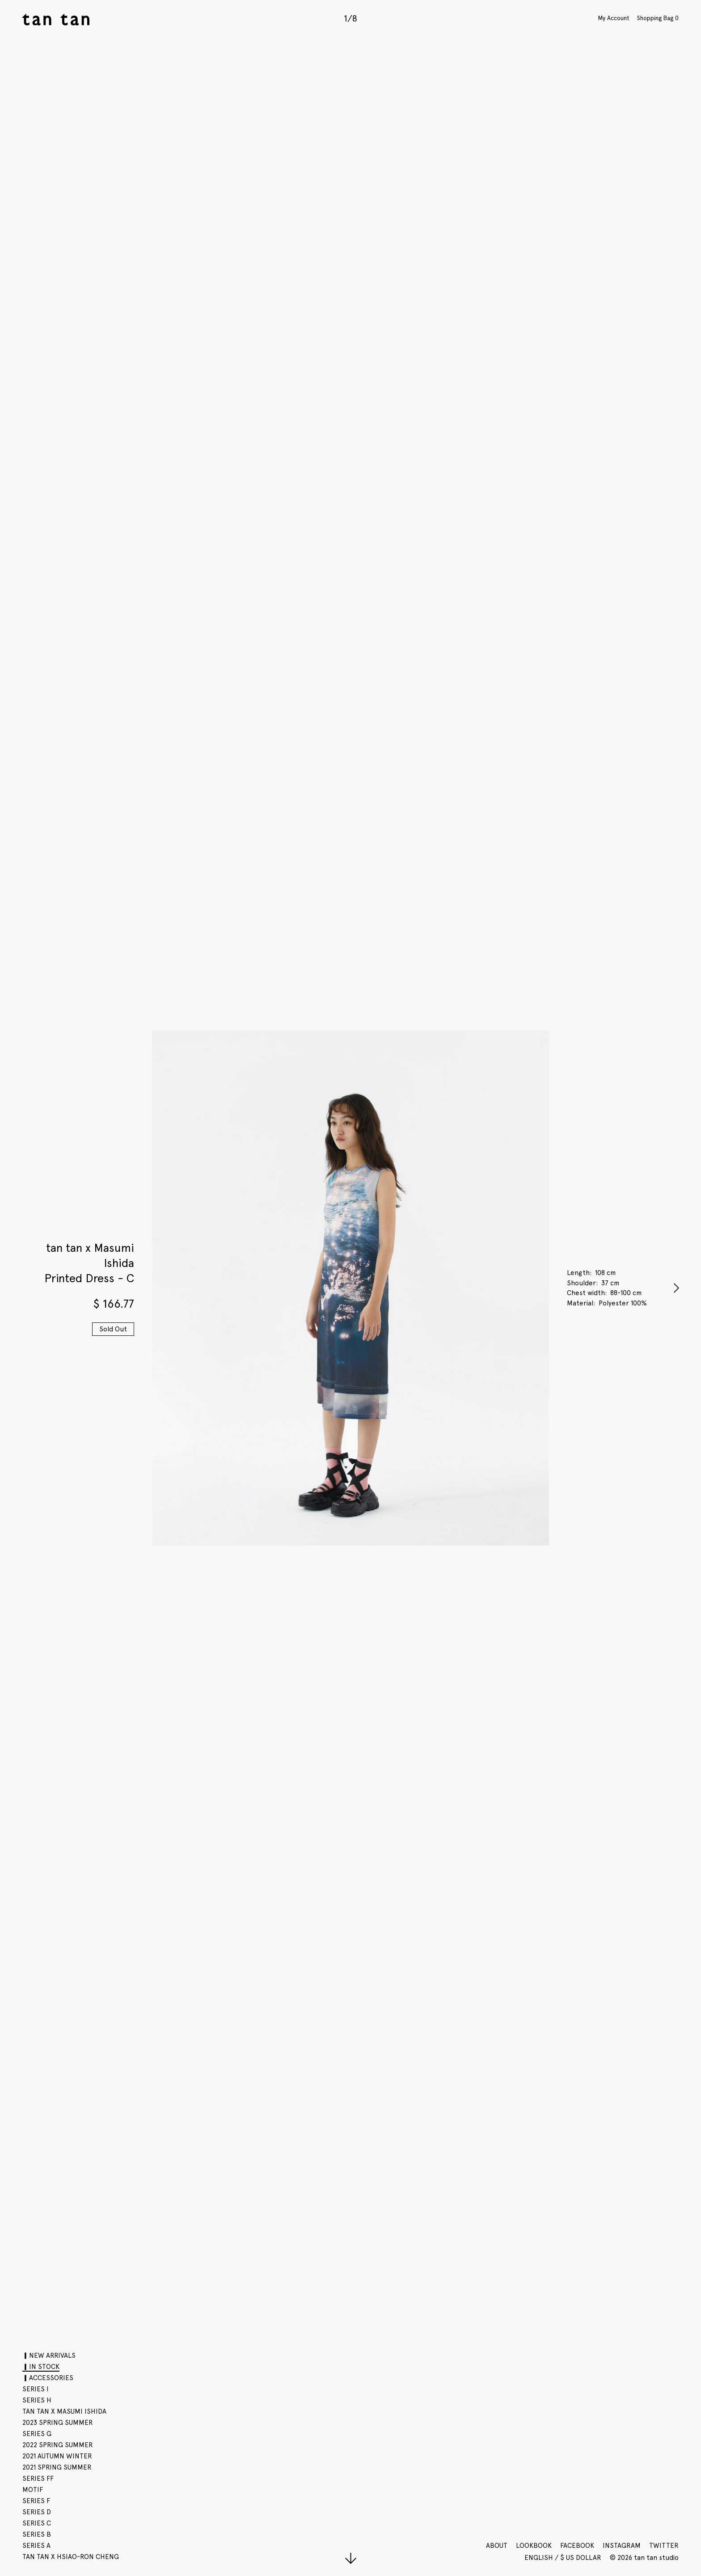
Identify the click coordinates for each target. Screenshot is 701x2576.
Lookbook (534, 2546)
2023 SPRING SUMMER (57, 2423)
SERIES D (36, 2512)
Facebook (577, 2546)
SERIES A (36, 2546)
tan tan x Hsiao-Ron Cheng (70, 2557)
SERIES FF (38, 2478)
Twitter (664, 2546)
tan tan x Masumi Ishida (64, 2411)
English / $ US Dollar (563, 2558)
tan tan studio (55, 19)
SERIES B (36, 2534)
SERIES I (35, 2389)
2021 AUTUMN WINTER (57, 2456)
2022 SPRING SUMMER (57, 2445)
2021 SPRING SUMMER (57, 2467)
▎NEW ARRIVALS (49, 2355)
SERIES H (36, 2400)
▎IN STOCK (40, 2367)
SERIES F (36, 2501)
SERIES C (36, 2523)
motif (32, 2490)
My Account (613, 17)
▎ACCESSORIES (47, 2378)
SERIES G (36, 2434)
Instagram (622, 2546)
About (496, 2546)
